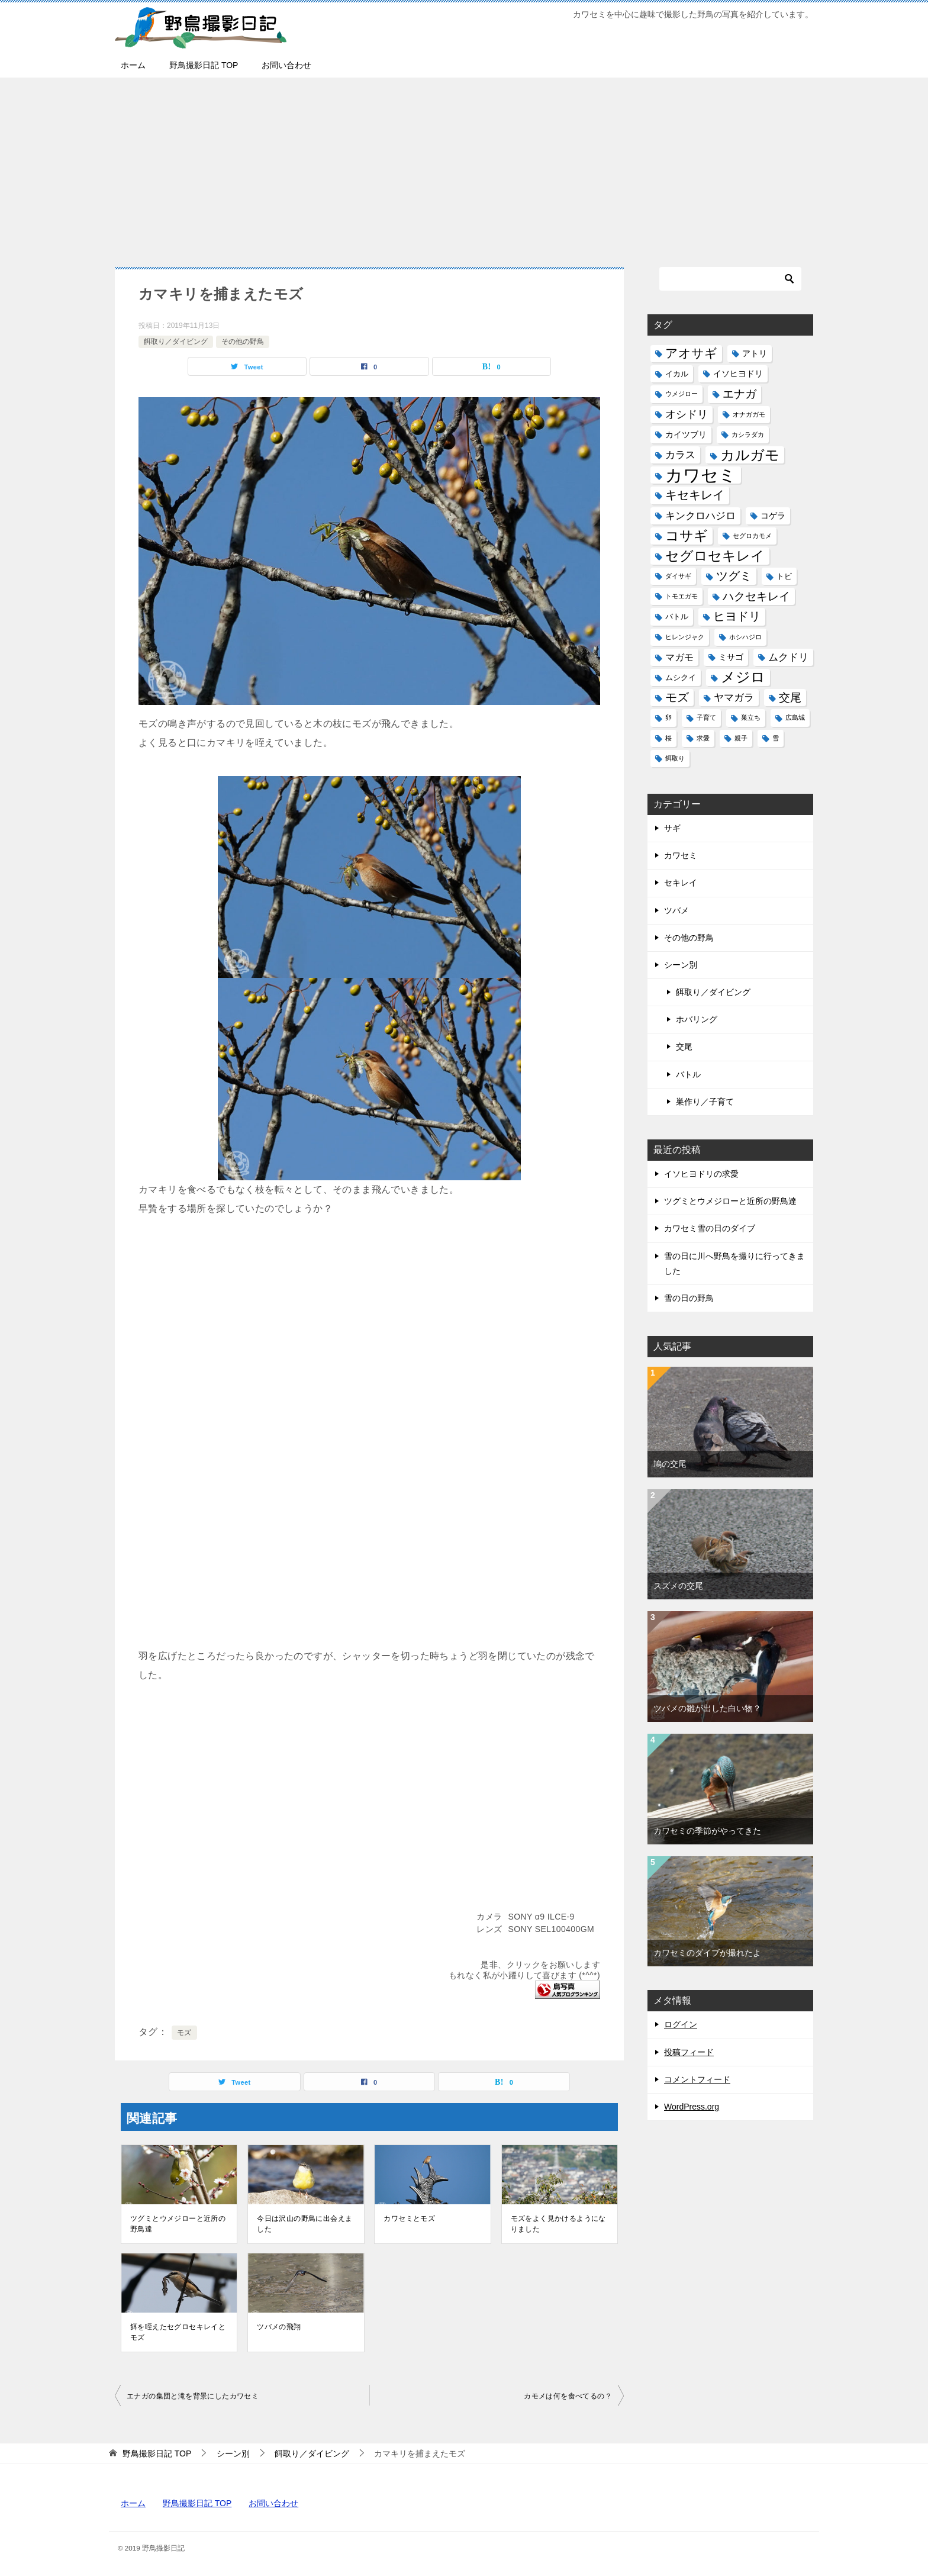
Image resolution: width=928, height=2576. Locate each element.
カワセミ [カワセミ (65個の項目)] (700, 475)
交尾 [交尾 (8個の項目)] (790, 697)
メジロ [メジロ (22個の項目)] (743, 677)
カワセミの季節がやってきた (707, 1831)
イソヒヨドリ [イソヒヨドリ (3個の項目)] (738, 373)
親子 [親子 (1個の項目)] (740, 738)
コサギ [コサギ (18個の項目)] (686, 535)
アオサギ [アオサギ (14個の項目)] (691, 353)
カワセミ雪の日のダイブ (709, 1228)
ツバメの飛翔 (279, 2327)
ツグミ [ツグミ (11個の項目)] (734, 575)
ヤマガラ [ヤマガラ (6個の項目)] (734, 697)
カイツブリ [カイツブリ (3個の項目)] (686, 434)
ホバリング (696, 1019)
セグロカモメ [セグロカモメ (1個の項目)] (752, 535)
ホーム (133, 65)
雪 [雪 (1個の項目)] (775, 738)
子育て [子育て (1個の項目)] (706, 717)
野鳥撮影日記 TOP (203, 65)
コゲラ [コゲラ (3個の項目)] (773, 515)
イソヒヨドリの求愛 (701, 1173)
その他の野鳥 (242, 341)
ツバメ (676, 910)
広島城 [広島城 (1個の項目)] (795, 717)
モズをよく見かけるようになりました (558, 2223)
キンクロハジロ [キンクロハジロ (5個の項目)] (700, 515)
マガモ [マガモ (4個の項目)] (679, 657)
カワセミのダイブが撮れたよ (707, 1952)
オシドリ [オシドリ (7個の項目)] (686, 414)
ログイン (680, 2024)
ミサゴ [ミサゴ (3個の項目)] (730, 657)
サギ (672, 828)
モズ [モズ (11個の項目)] (677, 697)
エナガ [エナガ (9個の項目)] (739, 394)
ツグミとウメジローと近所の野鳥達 (177, 2223)
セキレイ (680, 882)
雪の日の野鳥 (689, 1298)
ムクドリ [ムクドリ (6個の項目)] (788, 657)
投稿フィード (689, 2052)
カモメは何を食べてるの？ (568, 2396)
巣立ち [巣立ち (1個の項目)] (751, 717)
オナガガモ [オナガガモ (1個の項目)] (749, 414)
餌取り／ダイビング (176, 341)
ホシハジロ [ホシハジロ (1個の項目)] (745, 636)
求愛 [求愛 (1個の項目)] (703, 738)
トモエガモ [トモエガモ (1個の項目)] (681, 596)
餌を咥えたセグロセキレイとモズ (177, 2332)
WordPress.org (691, 2106)
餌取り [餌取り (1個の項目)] (675, 758)
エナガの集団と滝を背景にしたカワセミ (193, 2396)
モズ (184, 2032)
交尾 (684, 1046)
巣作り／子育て (705, 1101)
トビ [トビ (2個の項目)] (784, 576)
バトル (688, 1074)
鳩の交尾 (670, 1464)
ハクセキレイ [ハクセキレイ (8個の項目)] (756, 596)
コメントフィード (697, 2079)
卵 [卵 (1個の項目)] (668, 717)
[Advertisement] (464, 166)
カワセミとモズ (409, 2218)
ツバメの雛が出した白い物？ (707, 1708)
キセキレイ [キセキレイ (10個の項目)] (694, 494)
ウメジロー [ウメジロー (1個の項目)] (681, 393)
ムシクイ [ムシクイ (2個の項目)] (680, 677)
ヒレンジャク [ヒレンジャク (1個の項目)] (684, 636)
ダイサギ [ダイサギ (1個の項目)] (678, 575)
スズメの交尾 (678, 1585)
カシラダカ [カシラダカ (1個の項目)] (748, 434)
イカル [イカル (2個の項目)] (676, 373)
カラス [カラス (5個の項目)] (680, 455)
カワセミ (680, 855)
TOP (157, 2453)
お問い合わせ (286, 65)
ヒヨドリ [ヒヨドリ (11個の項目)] (737, 616)
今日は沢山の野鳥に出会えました (304, 2223)
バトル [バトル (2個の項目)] (676, 616)
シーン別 (680, 965)
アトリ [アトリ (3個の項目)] (754, 353)
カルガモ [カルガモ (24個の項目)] (749, 455)
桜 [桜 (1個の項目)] (668, 738)
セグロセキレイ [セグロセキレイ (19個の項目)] (715, 556)
